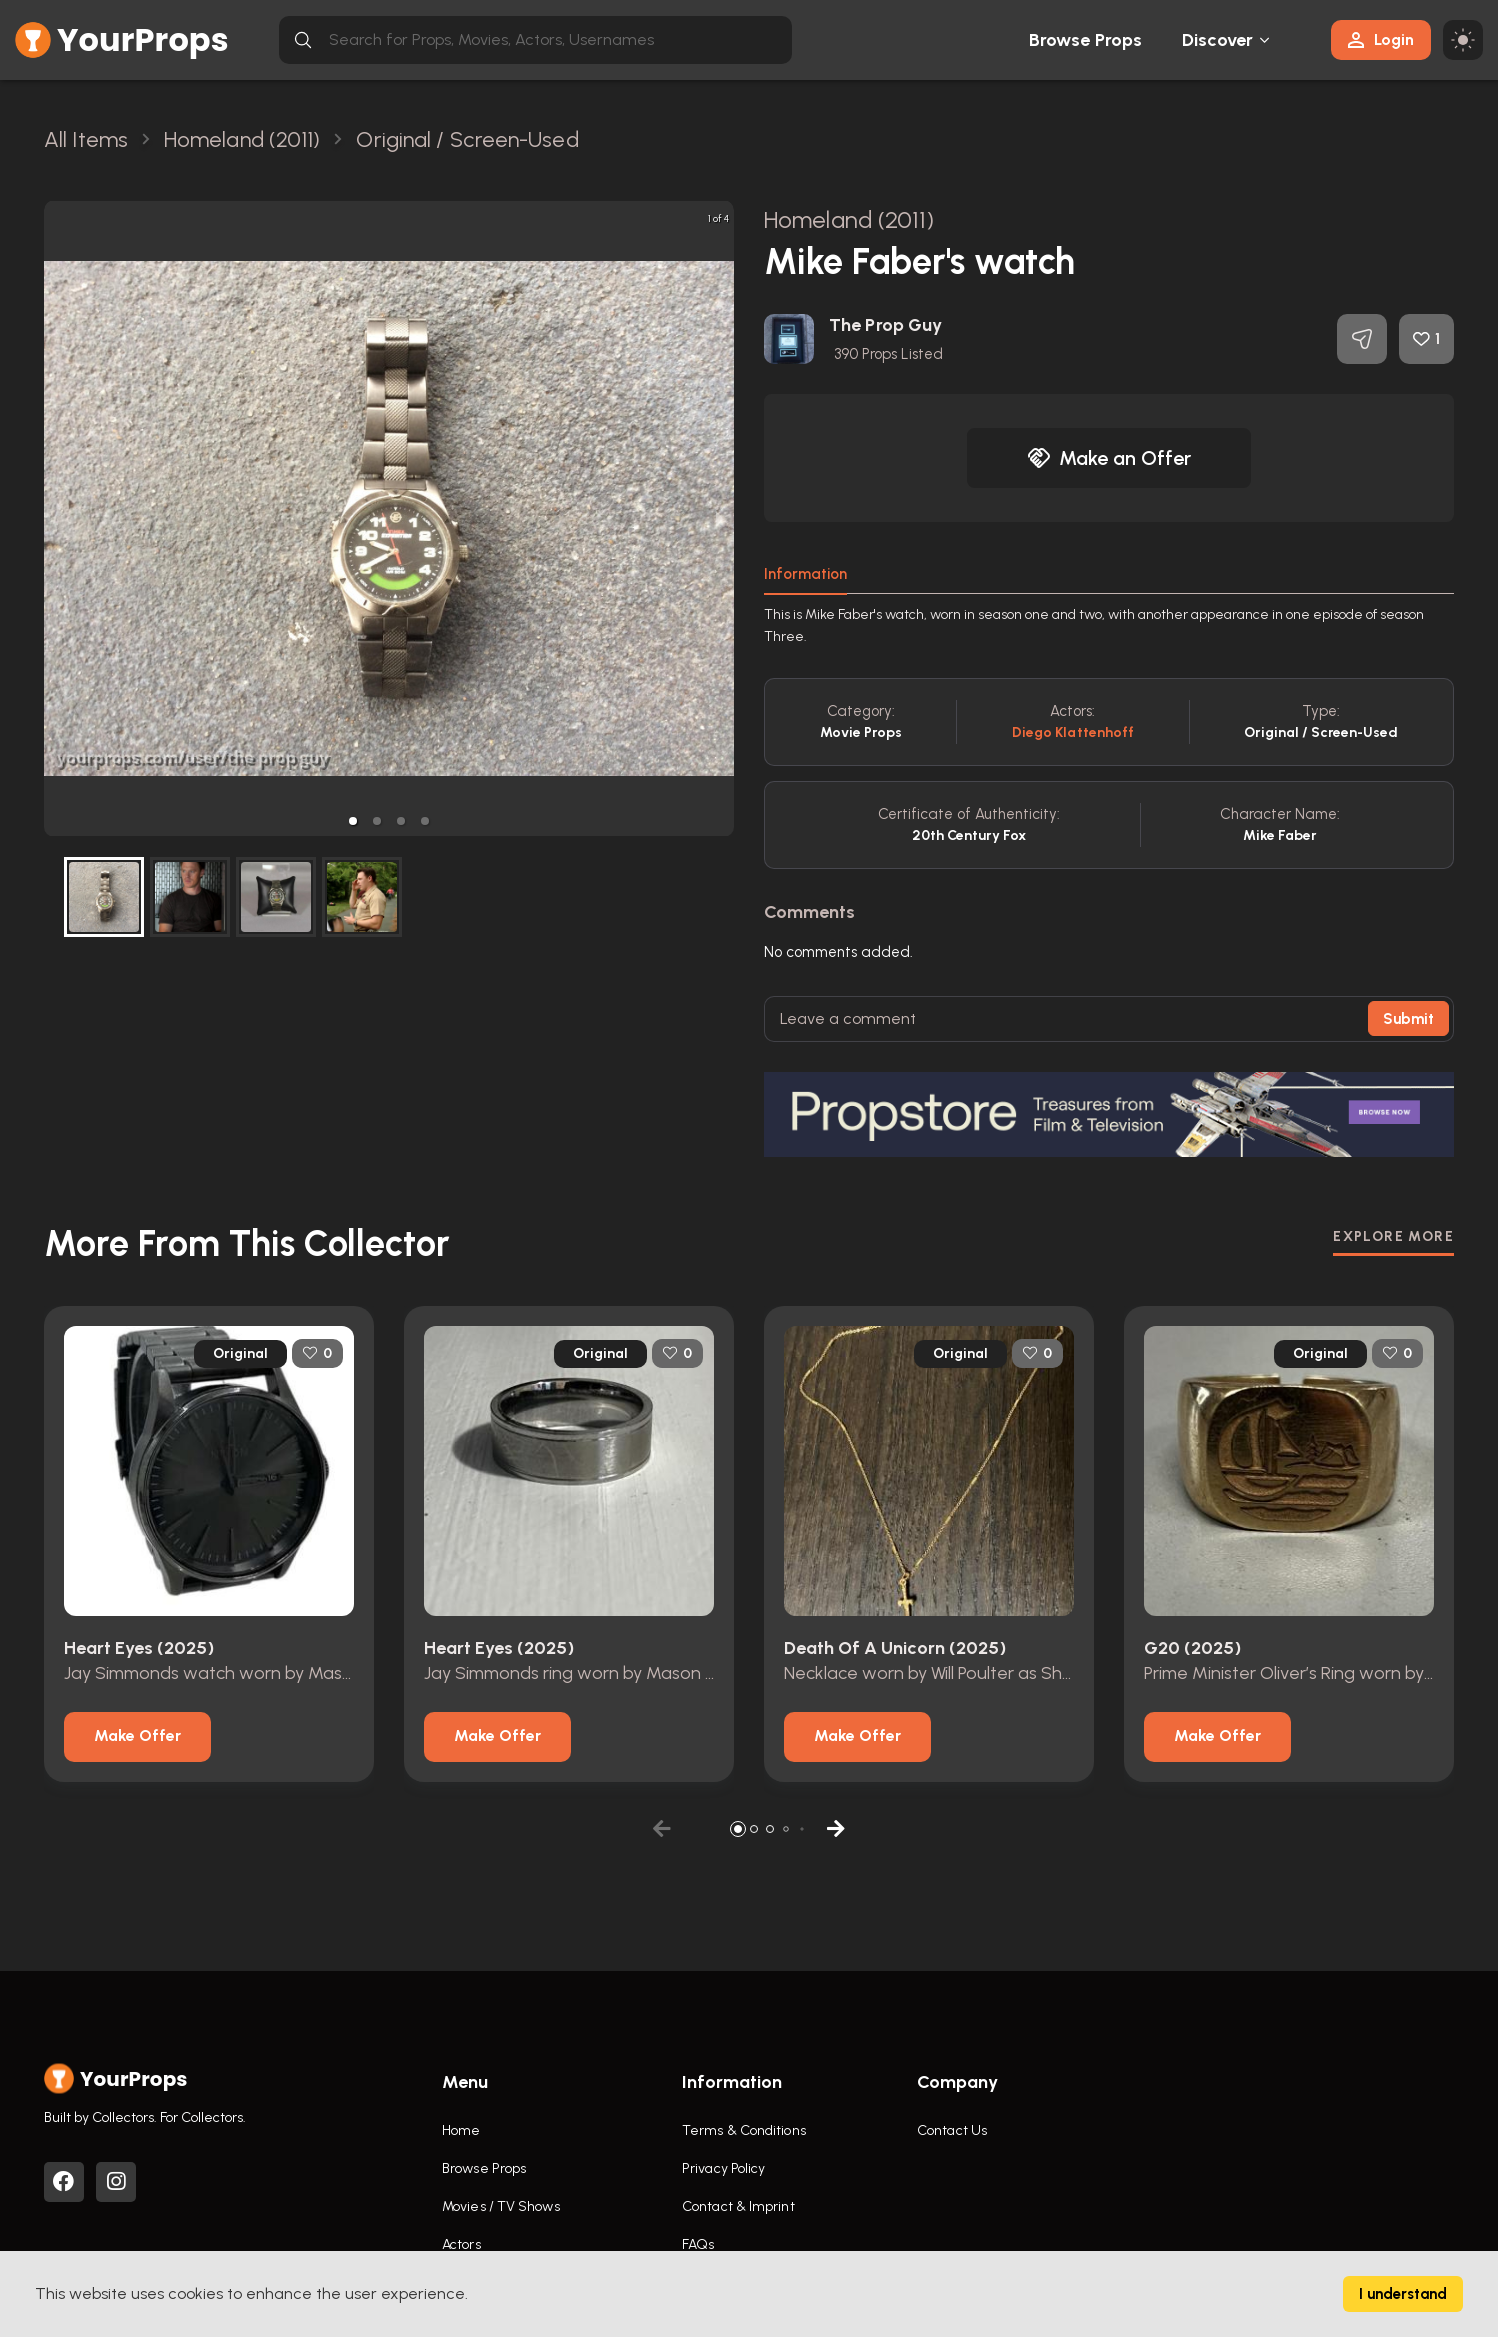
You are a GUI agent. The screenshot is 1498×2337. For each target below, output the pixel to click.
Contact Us (952, 2130)
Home (461, 2130)
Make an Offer (1109, 458)
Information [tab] (805, 574)
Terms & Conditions (744, 2130)
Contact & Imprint (738, 2206)
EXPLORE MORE (1393, 1236)
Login (1381, 39)
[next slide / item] (720, 518)
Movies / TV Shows (501, 2206)
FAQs (698, 2244)
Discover (1218, 40)
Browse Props (1085, 40)
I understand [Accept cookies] (1403, 2294)
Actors (461, 2244)
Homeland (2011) (849, 219)
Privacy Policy (723, 2168)
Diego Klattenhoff (1073, 732)
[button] (353, 821)
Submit (1408, 1019)
